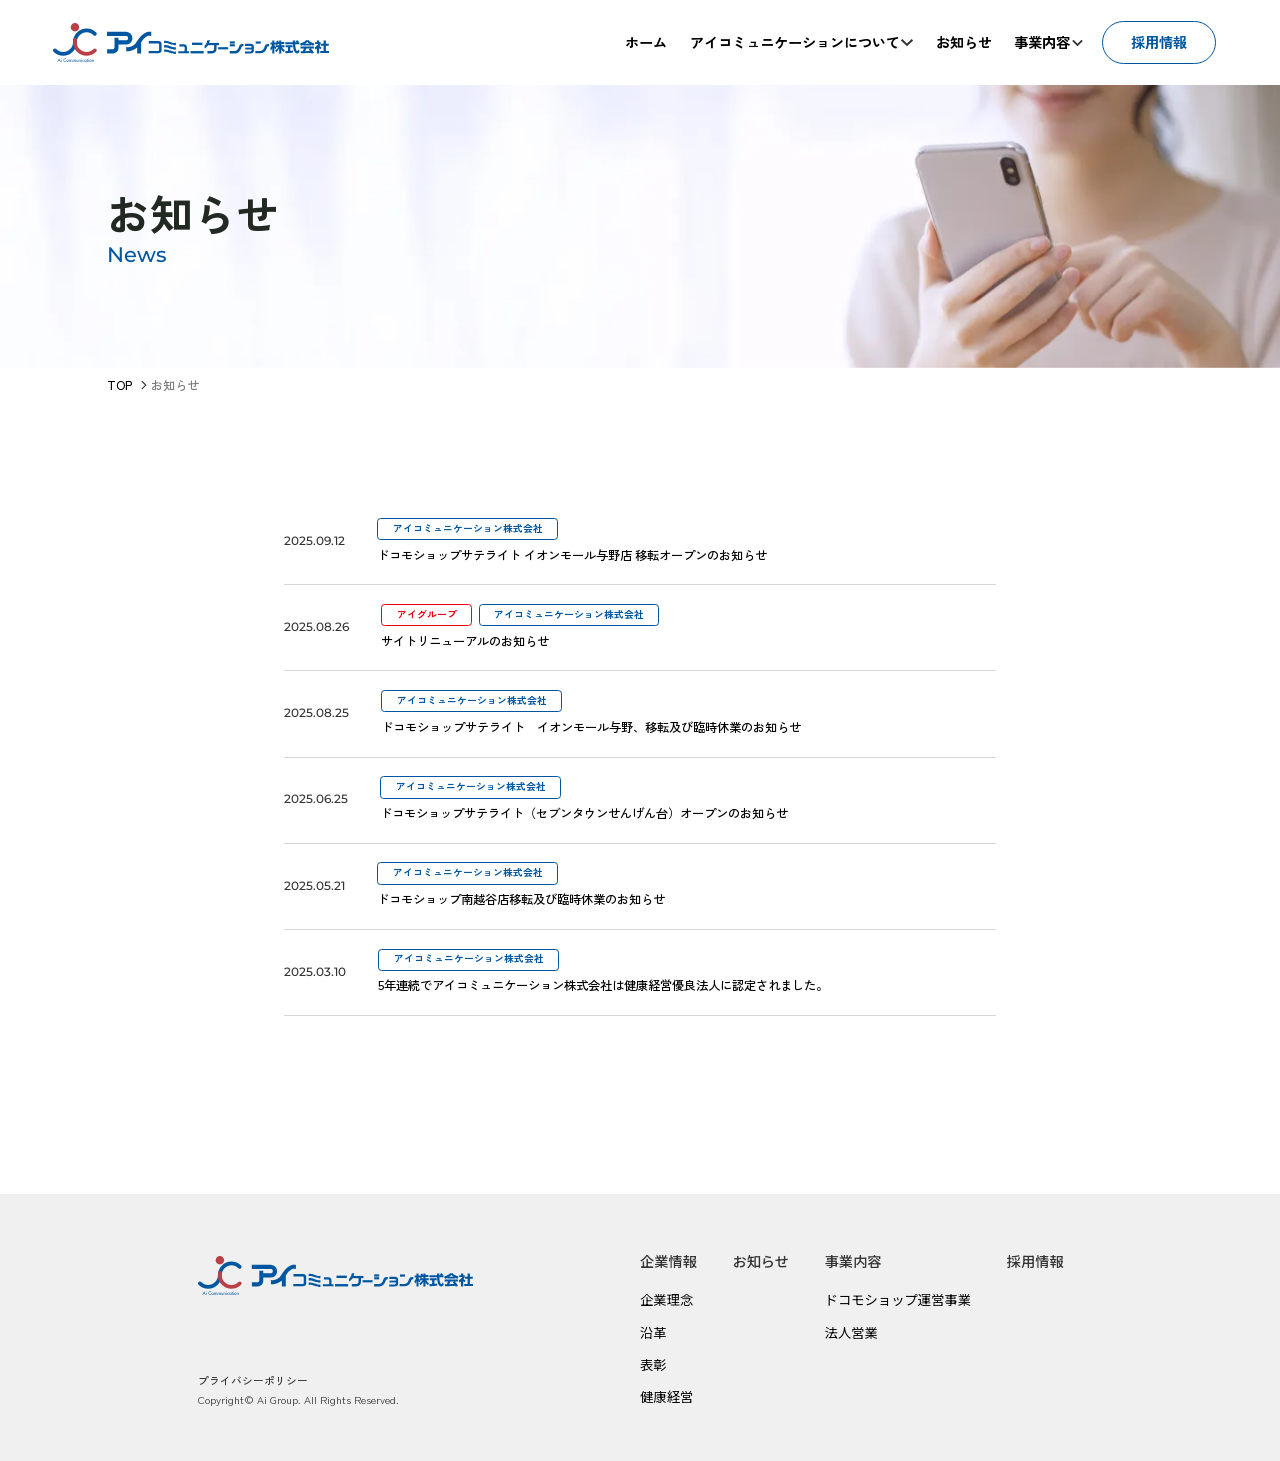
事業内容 (853, 1261)
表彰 (653, 1364)
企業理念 (666, 1299)
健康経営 (666, 1396)
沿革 (653, 1332)
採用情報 (1035, 1261)
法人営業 (851, 1332)
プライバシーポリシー (253, 1380)
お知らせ (760, 1261)
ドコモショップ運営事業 (898, 1299)
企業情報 (668, 1261)
